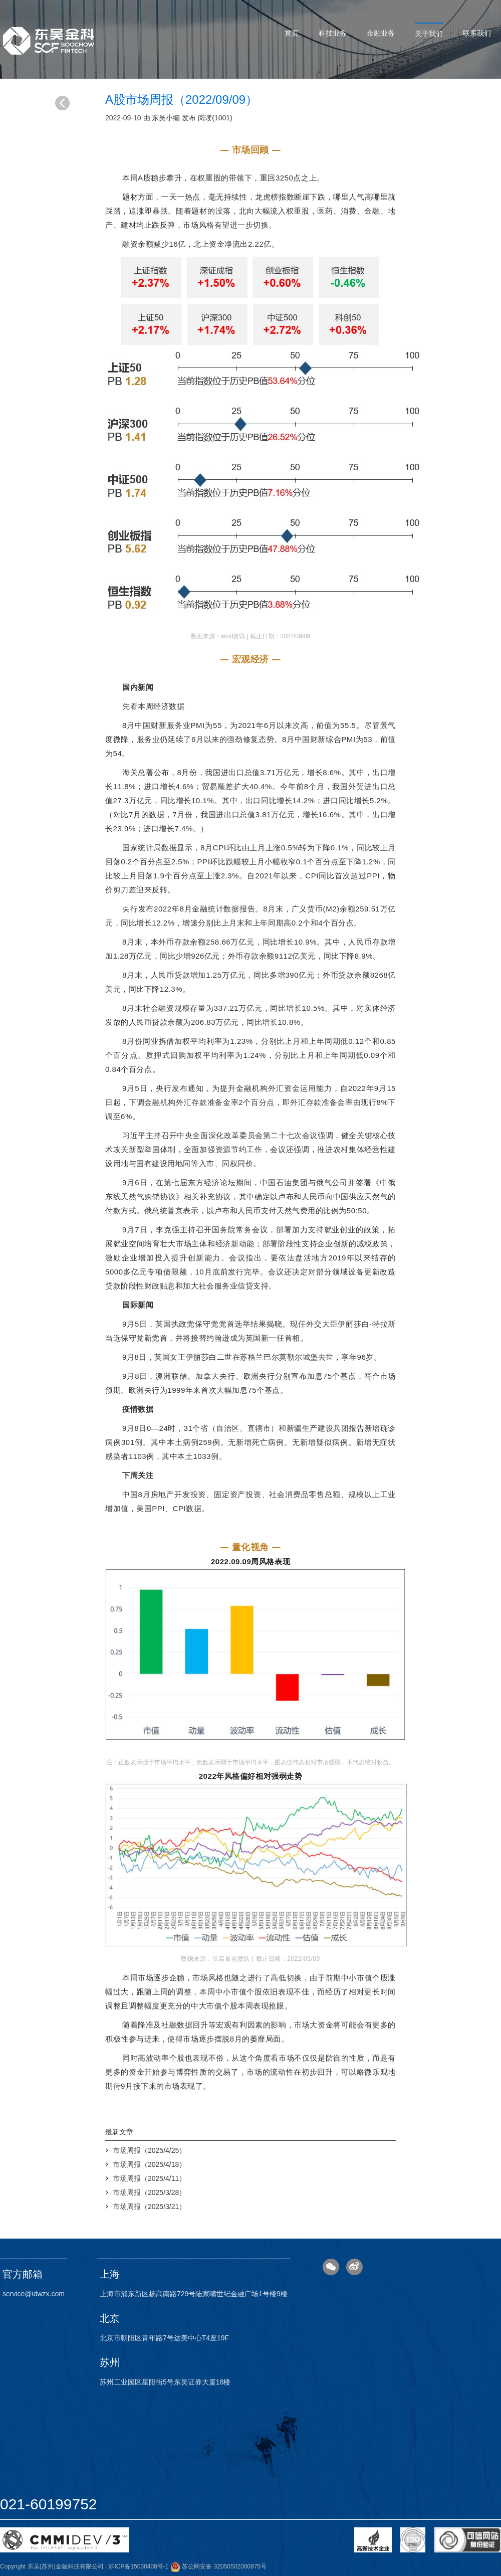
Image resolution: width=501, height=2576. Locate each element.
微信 (331, 2267)
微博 (354, 2267)
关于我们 (429, 34)
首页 (292, 33)
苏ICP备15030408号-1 (138, 2566)
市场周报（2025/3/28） (149, 2192)
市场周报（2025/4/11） (149, 2178)
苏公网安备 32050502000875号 (218, 2566)
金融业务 (381, 33)
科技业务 (333, 33)
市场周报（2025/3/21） (149, 2206)
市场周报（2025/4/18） (149, 2164)
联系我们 (477, 33)
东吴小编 (166, 118)
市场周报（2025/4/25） (149, 2150)
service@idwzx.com (34, 2294)
